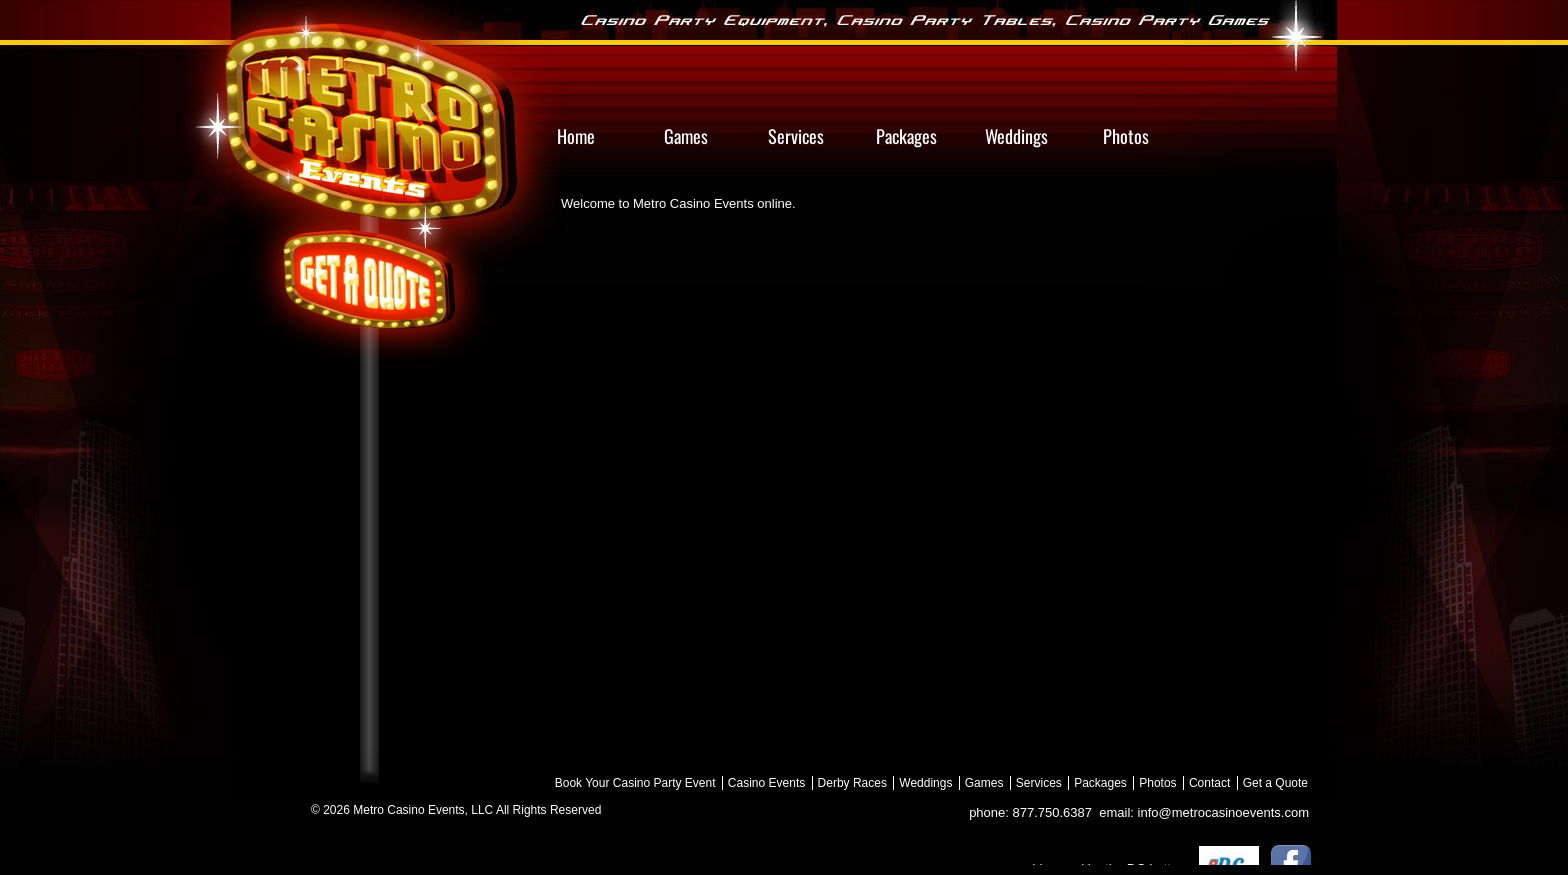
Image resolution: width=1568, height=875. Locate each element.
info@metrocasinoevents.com (1223, 812)
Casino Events (766, 783)
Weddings (925, 783)
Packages (1100, 783)
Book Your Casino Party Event (635, 783)
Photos (1157, 783)
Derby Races (852, 783)
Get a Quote (1275, 783)
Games (984, 783)
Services (1039, 783)
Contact (1209, 783)
